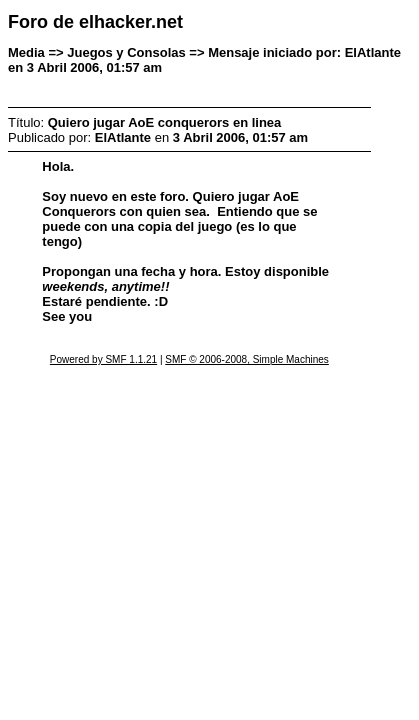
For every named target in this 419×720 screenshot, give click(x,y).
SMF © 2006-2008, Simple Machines (247, 359)
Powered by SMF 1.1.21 (103, 359)
